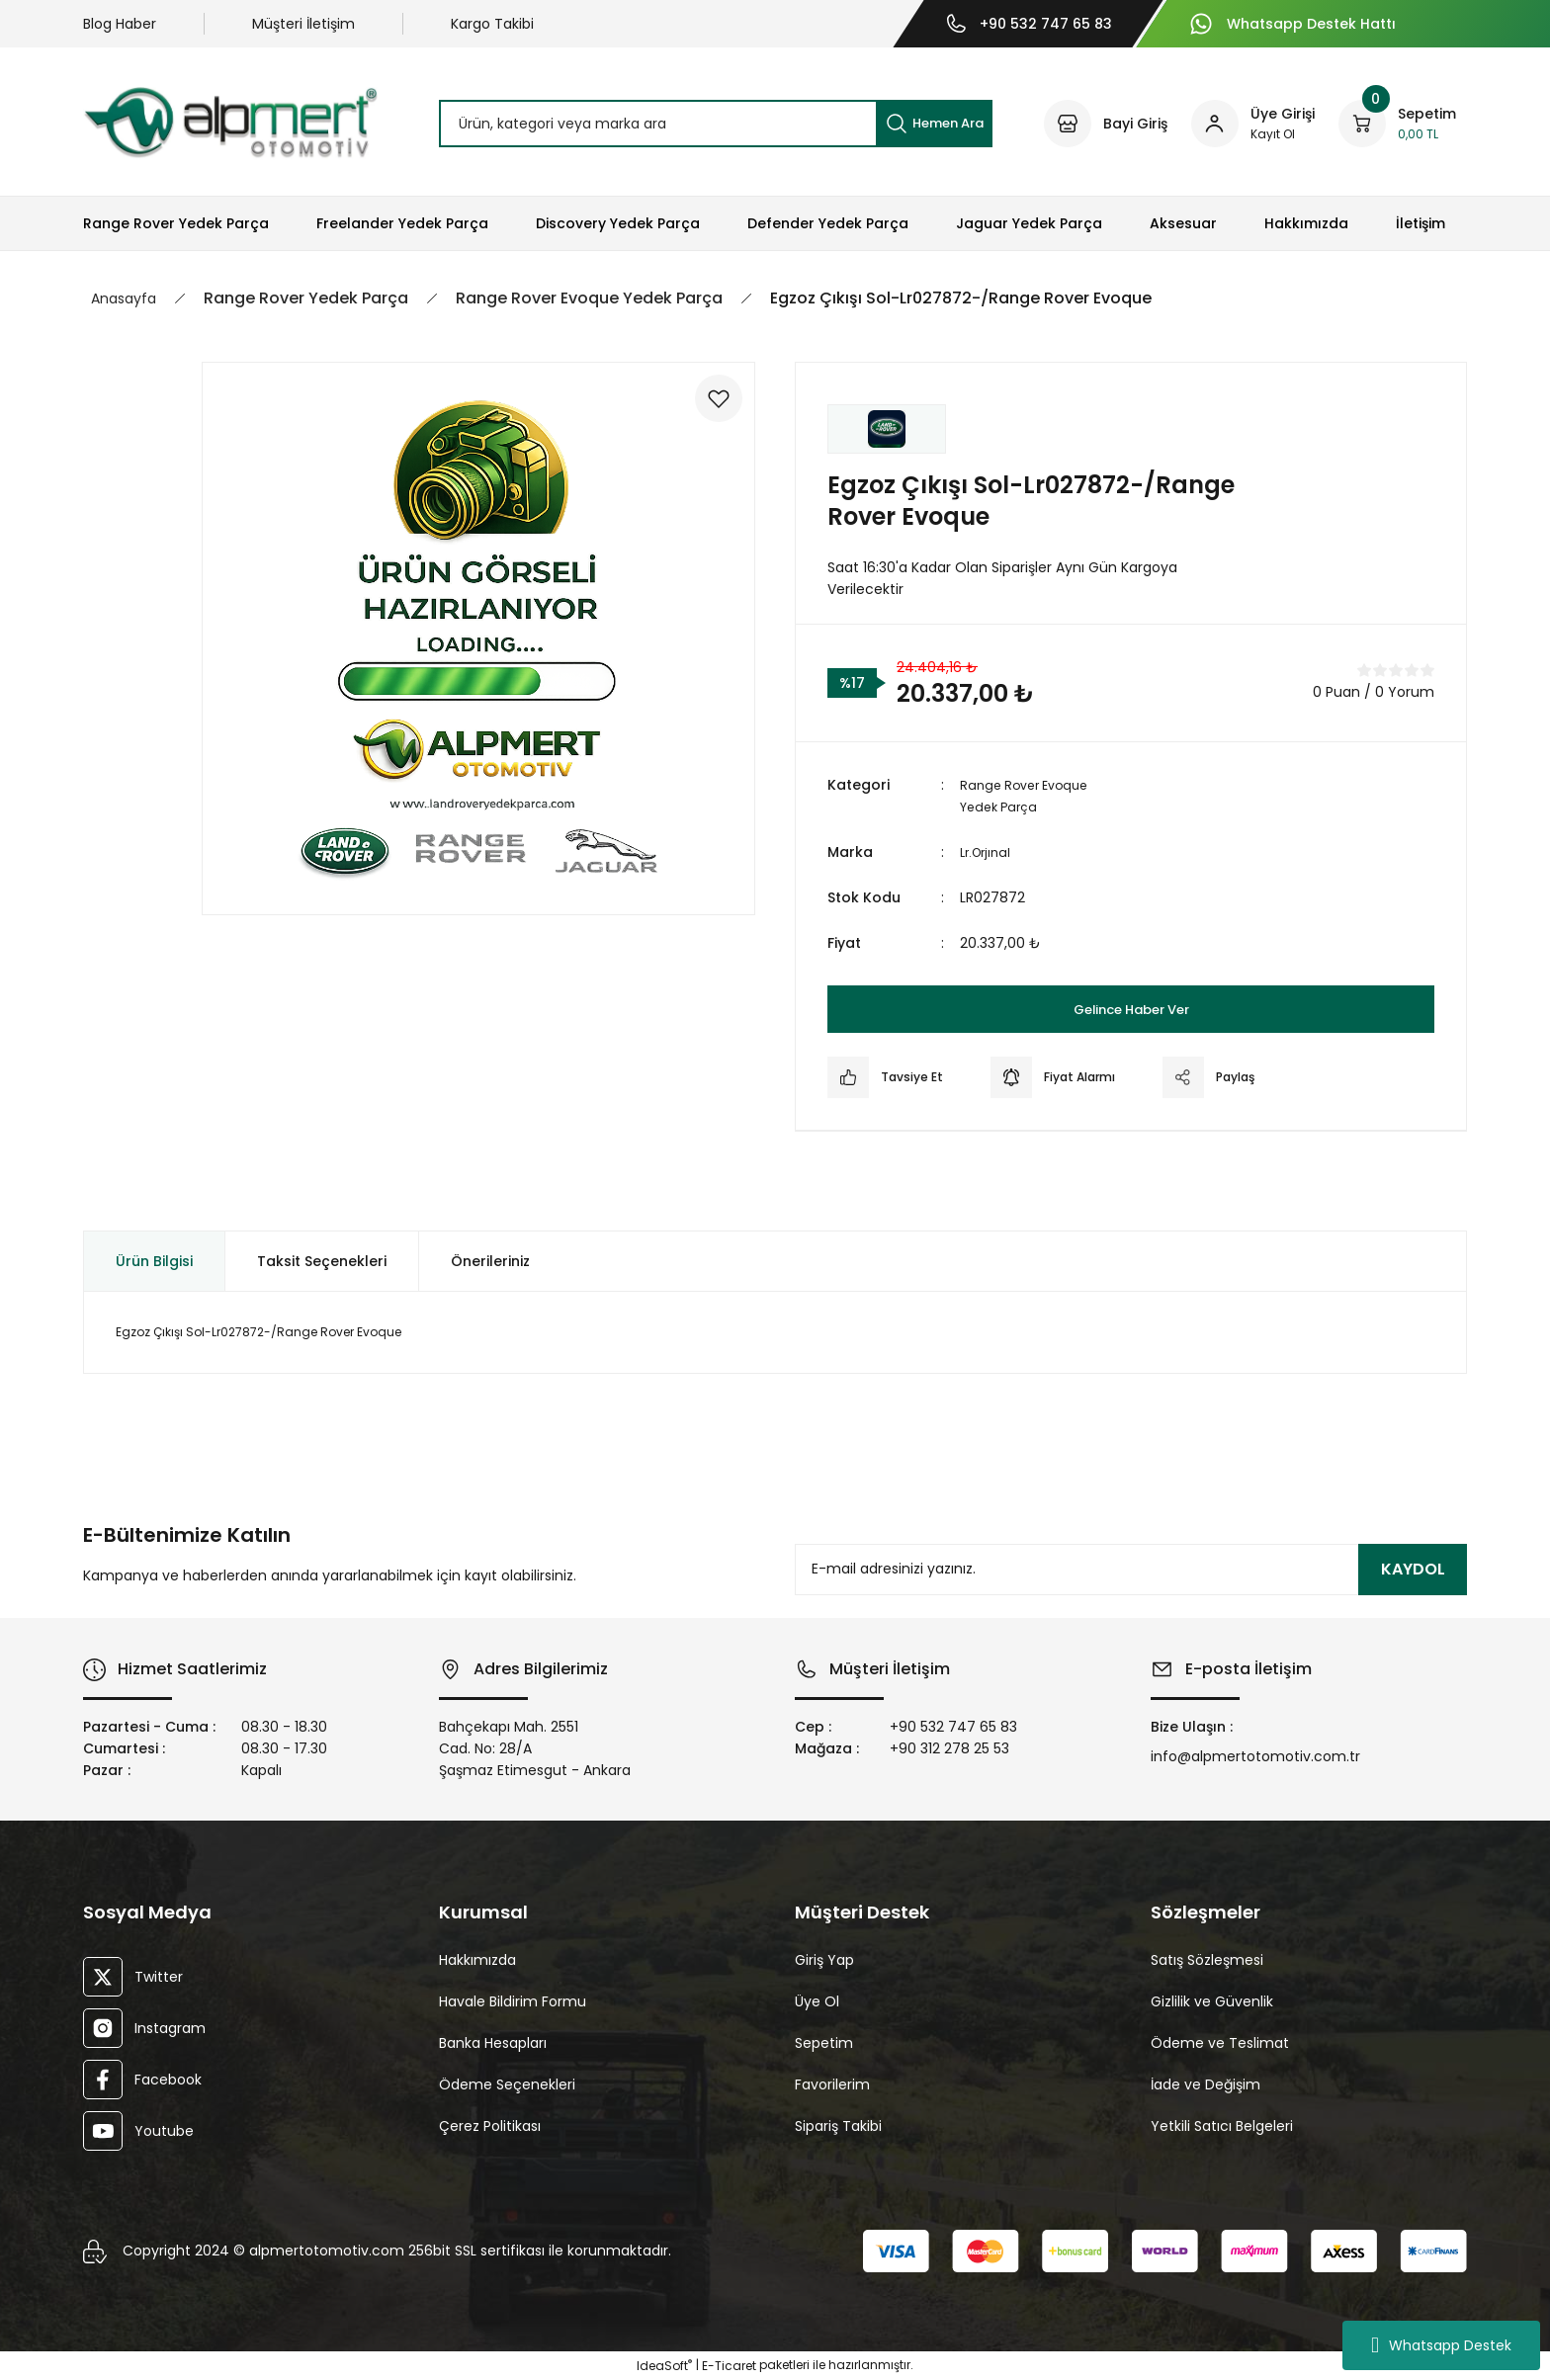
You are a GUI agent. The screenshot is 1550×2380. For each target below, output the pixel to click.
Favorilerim (832, 2084)
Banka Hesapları (493, 2043)
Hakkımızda (477, 1960)
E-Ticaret (729, 2365)
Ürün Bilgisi (154, 1261)
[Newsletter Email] (1131, 1569)
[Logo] (230, 122)
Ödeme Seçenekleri (507, 2084)
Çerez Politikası (490, 2126)
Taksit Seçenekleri (322, 1261)
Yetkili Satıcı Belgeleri (1222, 2126)
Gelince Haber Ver (1131, 1008)
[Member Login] (1253, 123)
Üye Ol (817, 2001)
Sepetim (824, 2043)
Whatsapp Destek (1441, 2345)
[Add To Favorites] (708, 409)
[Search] (715, 123)
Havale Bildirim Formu (512, 2001)
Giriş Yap (824, 1960)
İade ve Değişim (1205, 2084)
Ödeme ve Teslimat (1220, 2043)
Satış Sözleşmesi (1207, 1960)
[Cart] (1397, 123)
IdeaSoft (664, 2365)
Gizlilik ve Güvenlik (1212, 2001)
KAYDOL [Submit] (1413, 1569)
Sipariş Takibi (838, 2126)
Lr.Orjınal (988, 852)
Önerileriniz (490, 1261)
